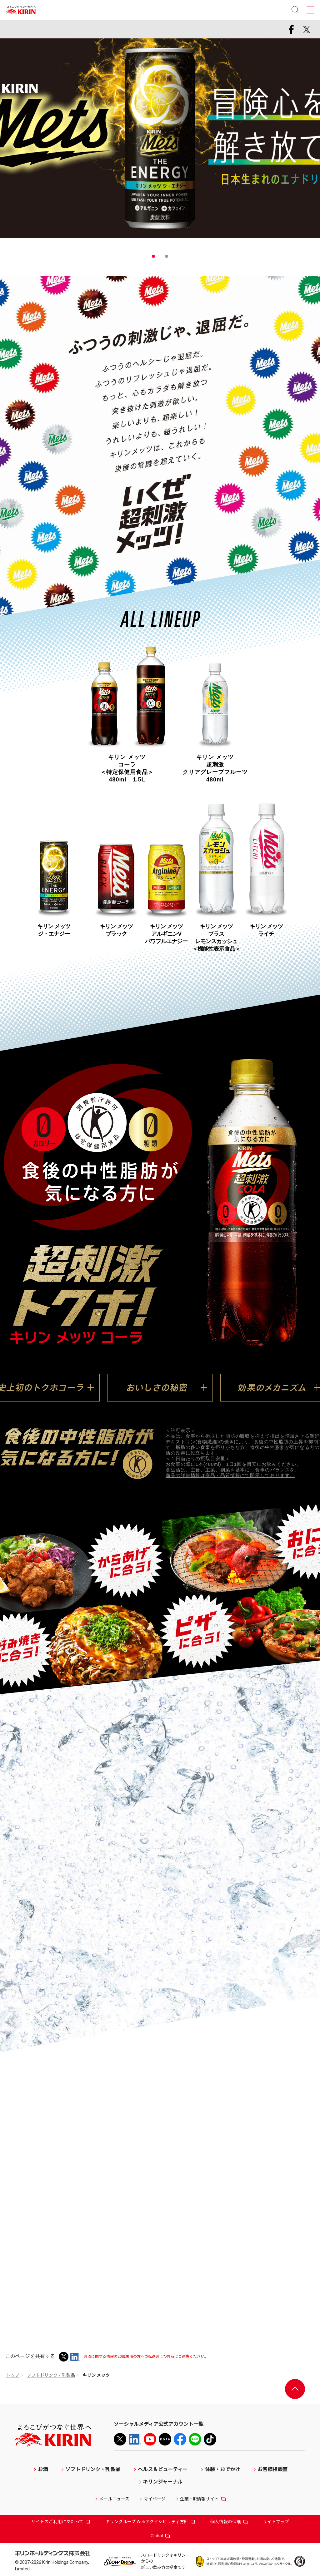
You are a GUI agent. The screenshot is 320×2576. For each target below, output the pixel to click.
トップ (12, 2375)
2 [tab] (166, 256)
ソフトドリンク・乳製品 (51, 2375)
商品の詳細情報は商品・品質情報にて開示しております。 (230, 1475)
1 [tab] (153, 256)
